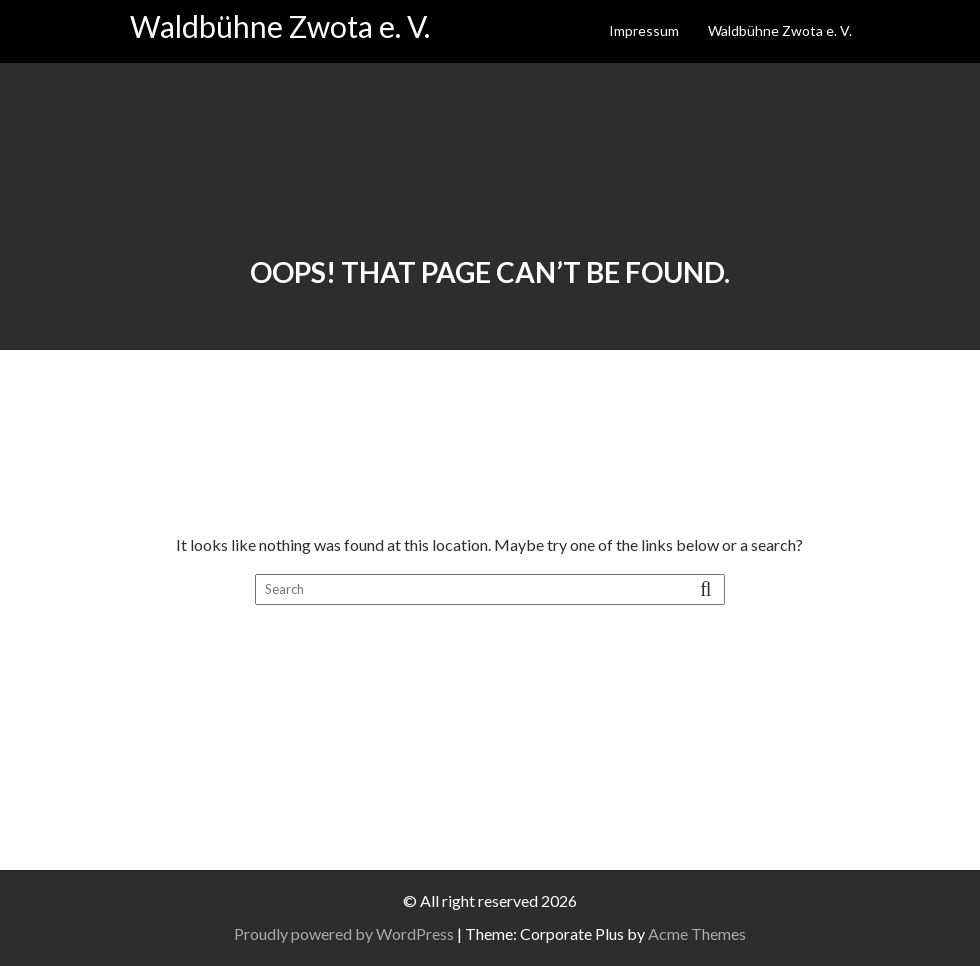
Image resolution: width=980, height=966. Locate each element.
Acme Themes (697, 933)
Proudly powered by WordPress (344, 933)
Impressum (644, 30)
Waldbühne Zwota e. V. (280, 26)
